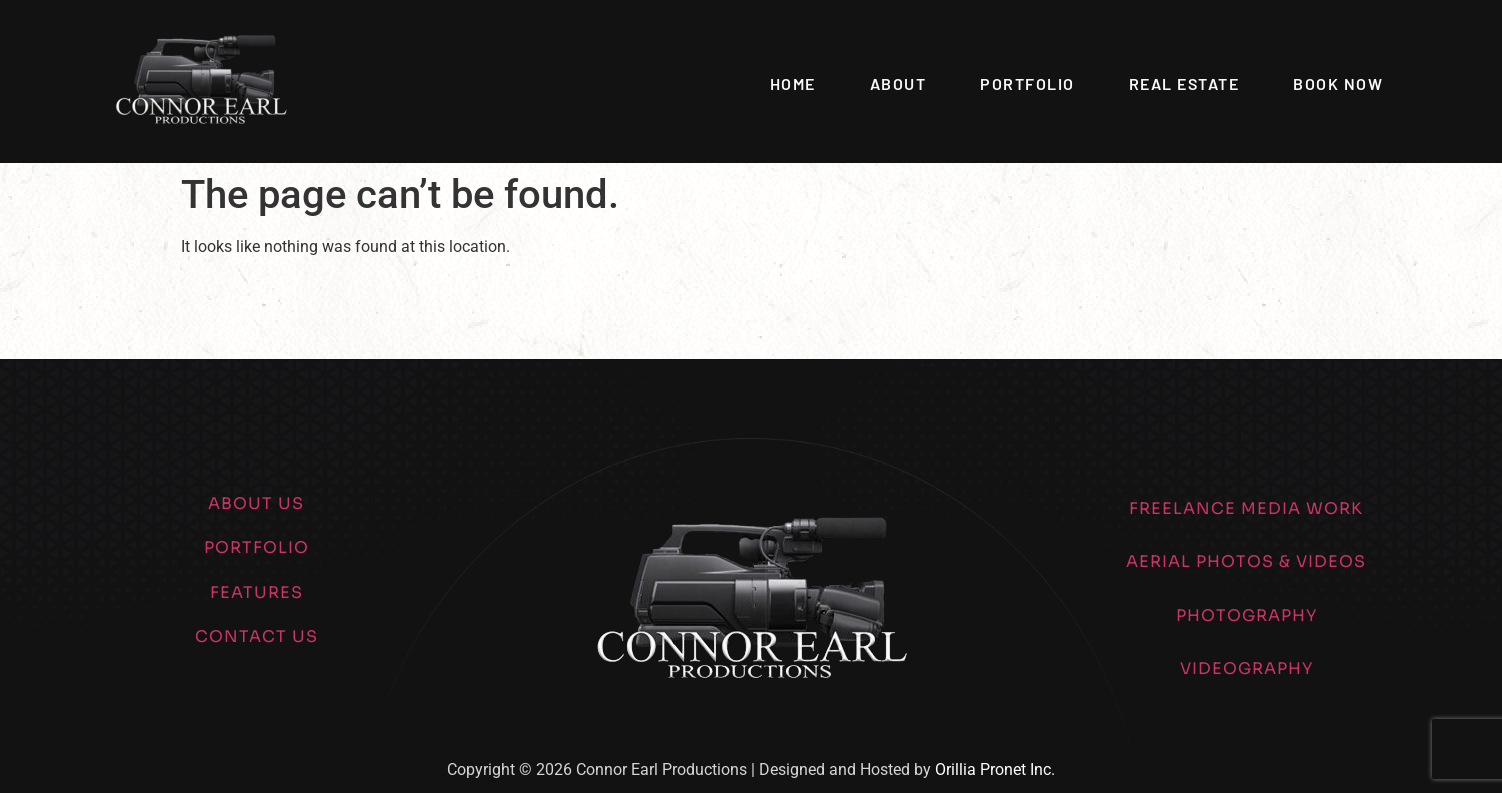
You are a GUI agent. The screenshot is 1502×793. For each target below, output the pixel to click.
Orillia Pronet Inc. (995, 769)
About (898, 83)
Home (793, 83)
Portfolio (1027, 83)
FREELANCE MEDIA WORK (1246, 508)
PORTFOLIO (256, 547)
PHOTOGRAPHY (1246, 615)
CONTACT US (256, 636)
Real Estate (1184, 83)
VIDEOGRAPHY (1246, 668)
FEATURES (256, 592)
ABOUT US (256, 503)
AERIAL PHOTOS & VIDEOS (1246, 561)
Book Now (1338, 83)
